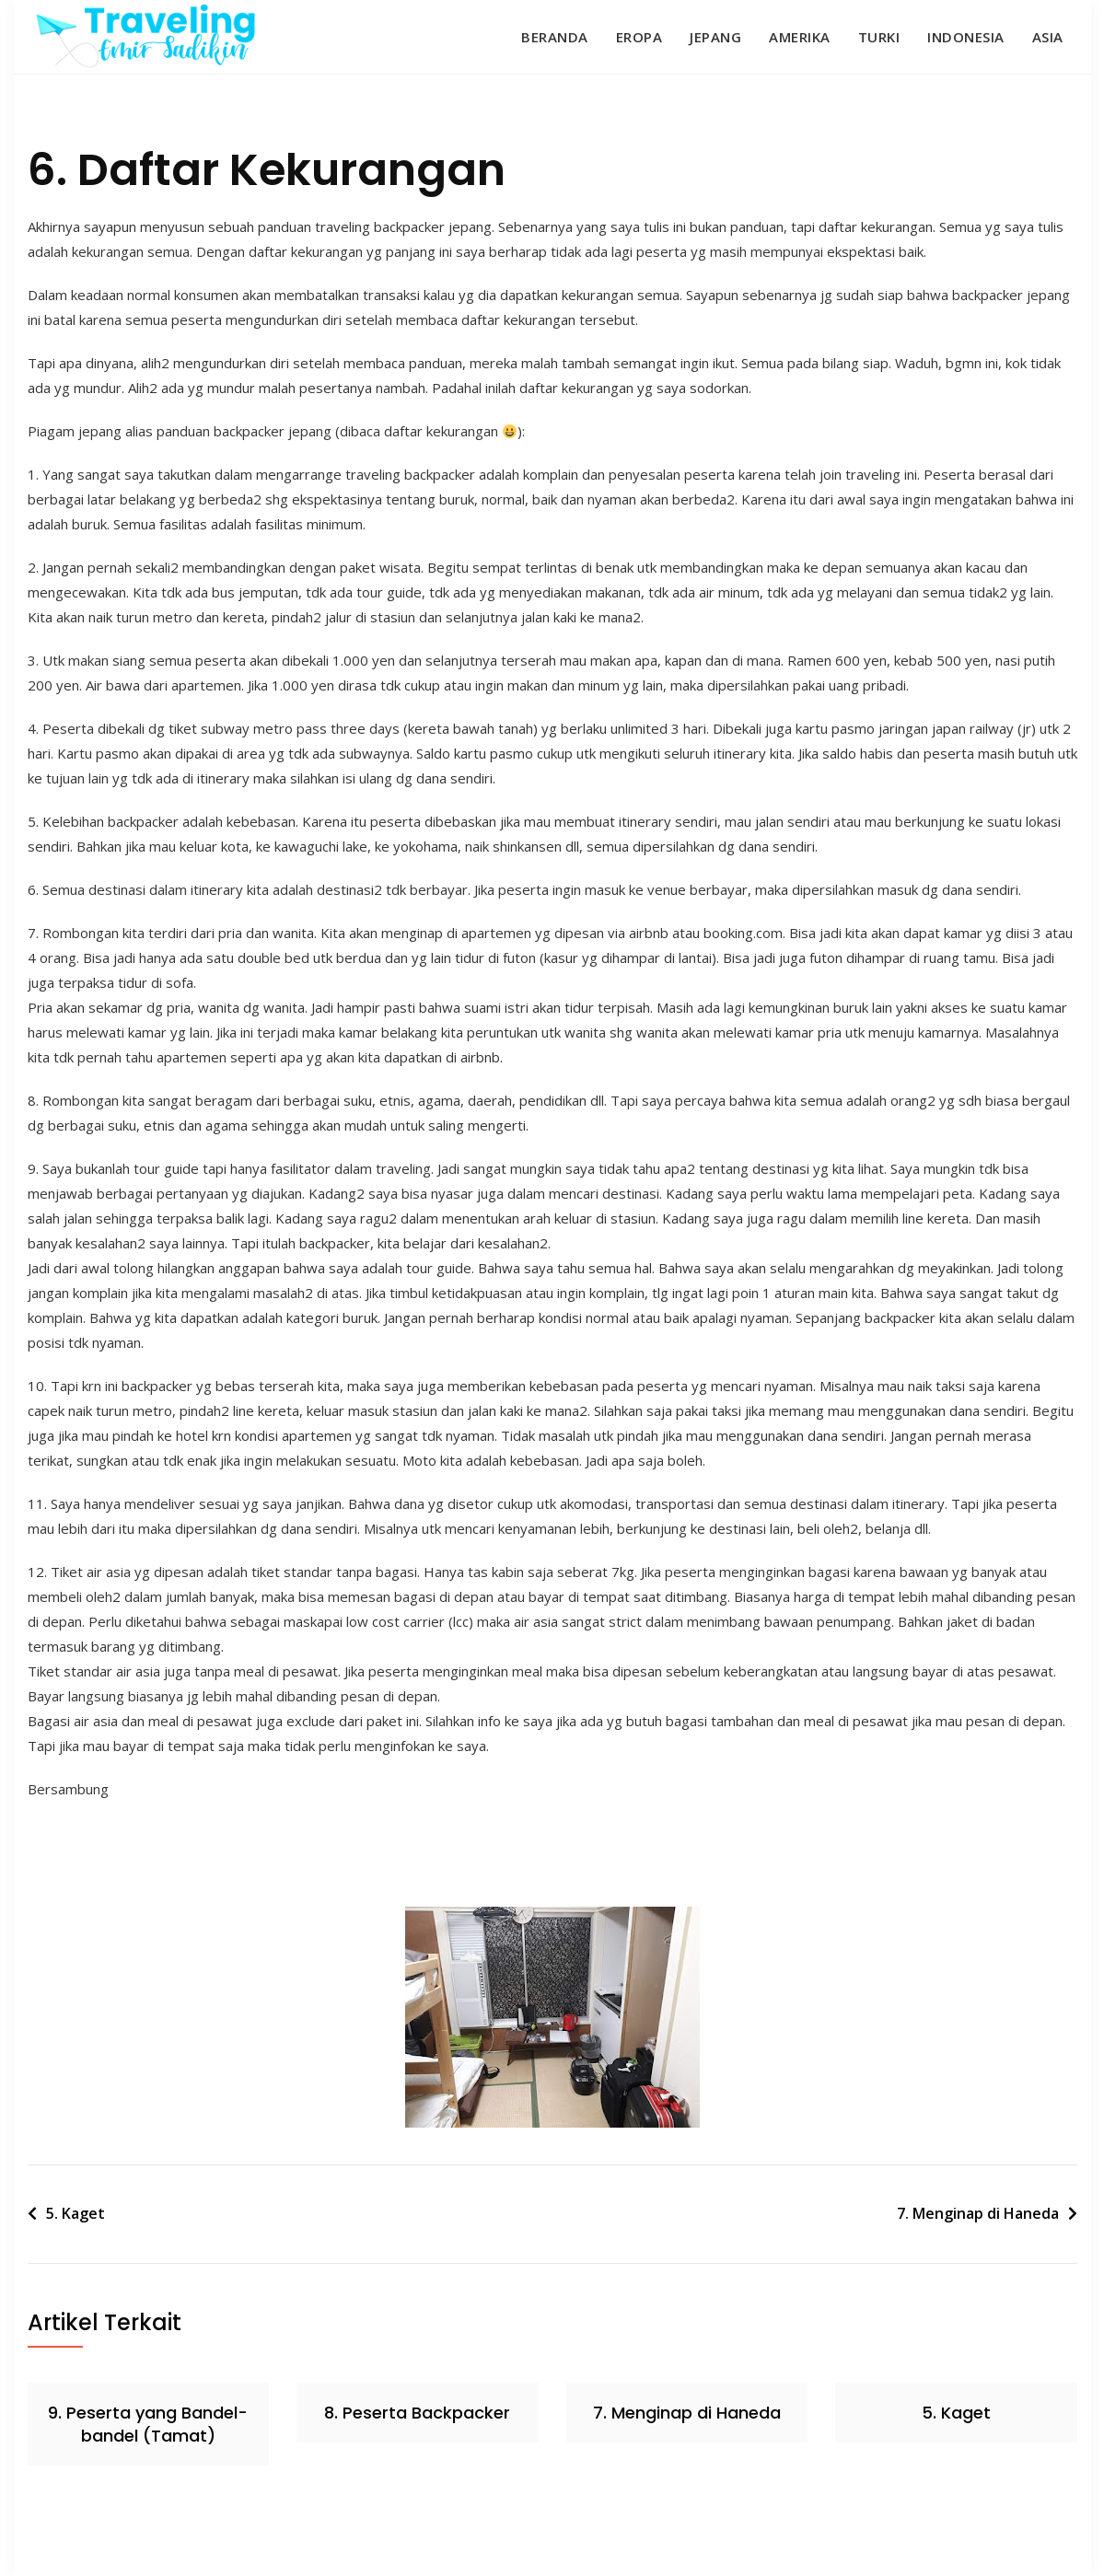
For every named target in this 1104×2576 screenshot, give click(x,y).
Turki (879, 37)
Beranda (554, 37)
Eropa (639, 37)
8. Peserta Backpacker (417, 2412)
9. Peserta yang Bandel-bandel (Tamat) (148, 2424)
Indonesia (966, 37)
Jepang (715, 37)
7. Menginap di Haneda (978, 2213)
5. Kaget (75, 2213)
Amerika (800, 37)
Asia (1047, 37)
